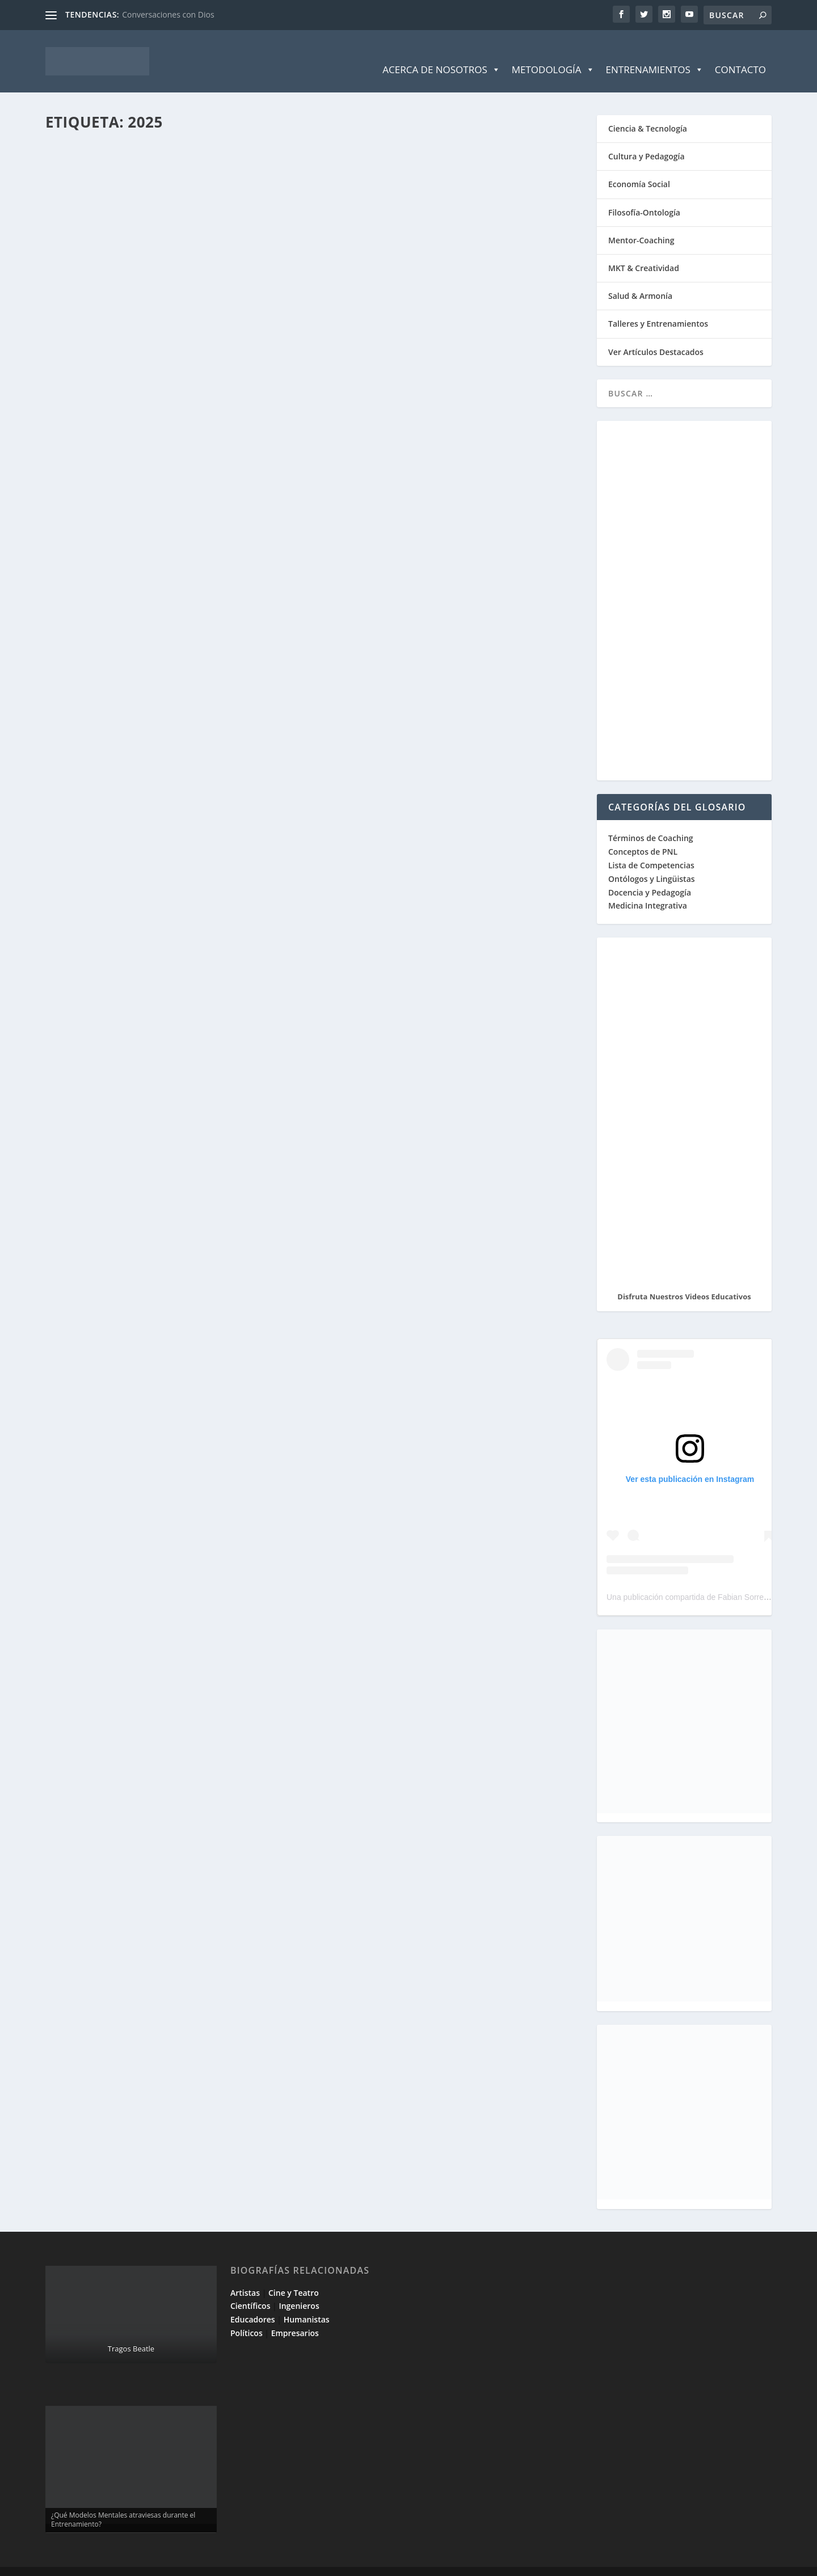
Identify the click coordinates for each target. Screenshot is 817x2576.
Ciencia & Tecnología (647, 111)
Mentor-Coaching (641, 223)
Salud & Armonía (640, 278)
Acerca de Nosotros (441, 52)
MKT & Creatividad (643, 251)
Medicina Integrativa (647, 888)
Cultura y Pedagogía (646, 139)
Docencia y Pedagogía (649, 875)
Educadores (252, 2302)
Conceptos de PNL (642, 834)
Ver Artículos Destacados (656, 335)
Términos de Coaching (650, 821)
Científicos (250, 2288)
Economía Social (639, 167)
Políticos (246, 2316)
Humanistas (307, 2302)
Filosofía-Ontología (644, 195)
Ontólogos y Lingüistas (651, 861)
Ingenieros (299, 2288)
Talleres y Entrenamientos (658, 306)
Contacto (740, 52)
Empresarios (295, 2316)
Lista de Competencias (652, 848)
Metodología (553, 52)
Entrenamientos (655, 52)
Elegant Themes (126, 2563)
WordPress (248, 2563)
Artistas (245, 2275)
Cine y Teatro (293, 2275)
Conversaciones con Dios (168, 14)
